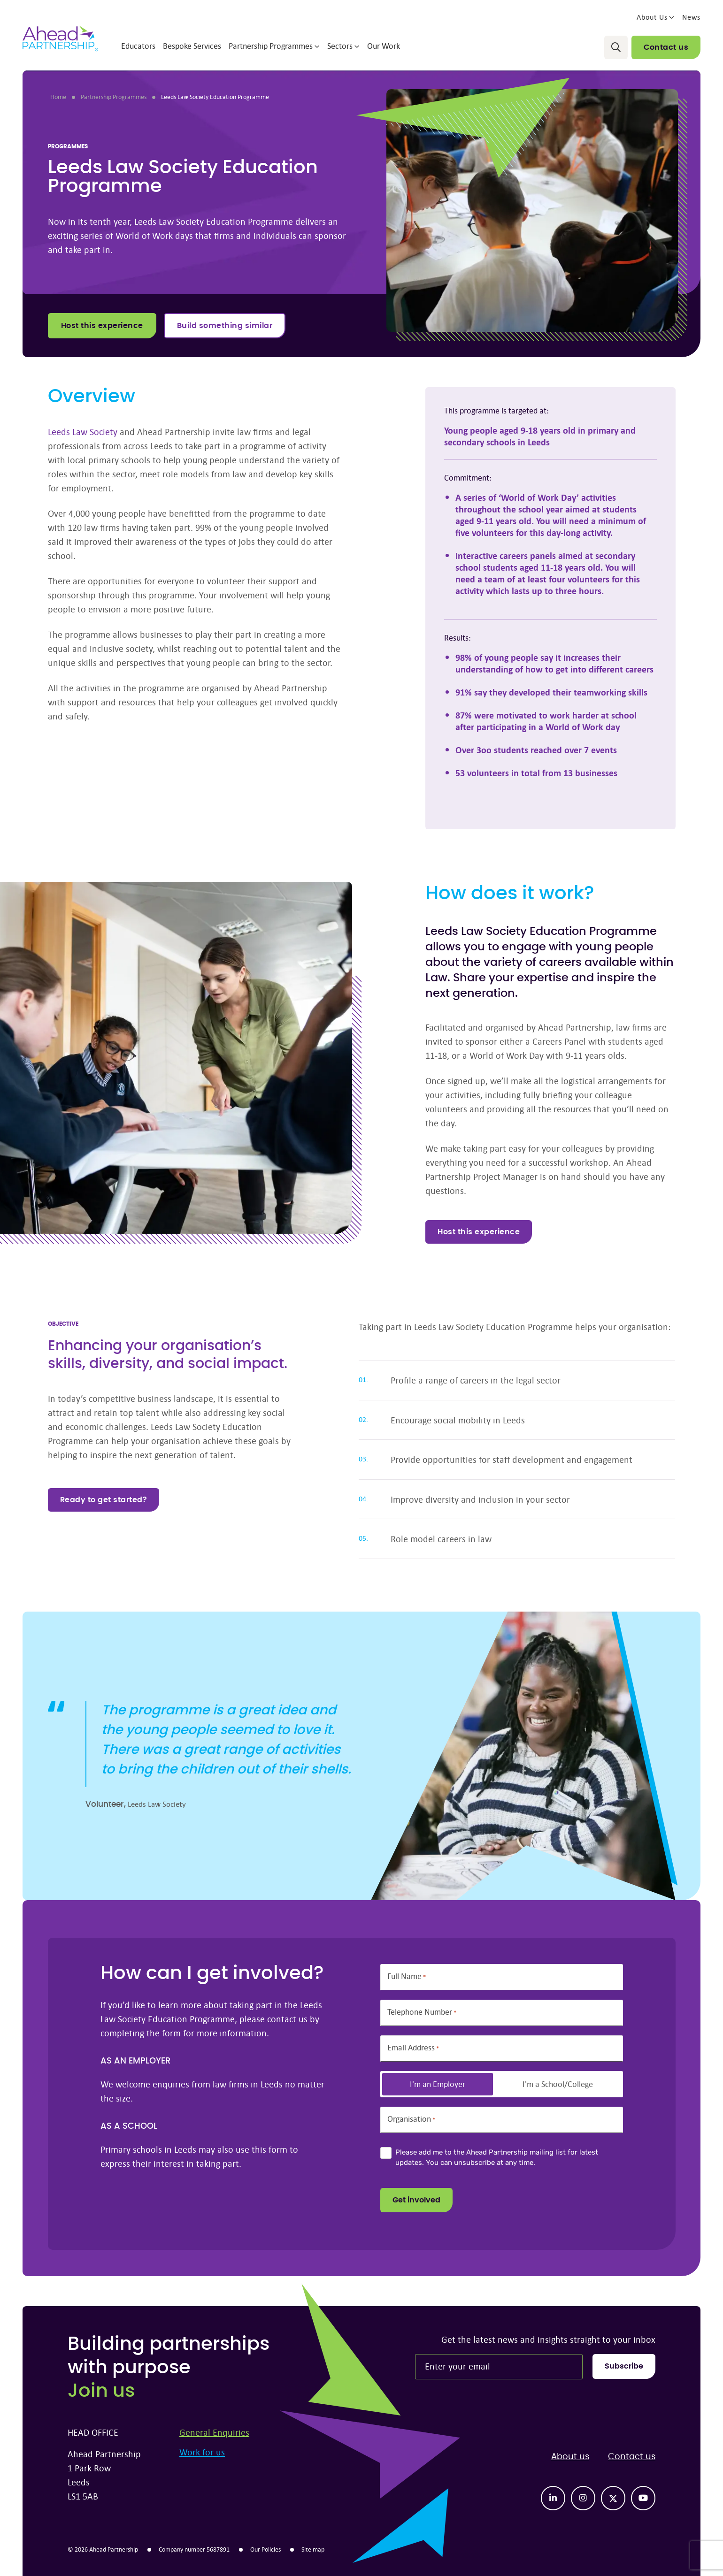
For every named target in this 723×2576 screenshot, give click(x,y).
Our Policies (265, 2549)
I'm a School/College (558, 2084)
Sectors (343, 46)
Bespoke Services (192, 46)
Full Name (406, 1976)
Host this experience (102, 325)
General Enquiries (214, 2432)
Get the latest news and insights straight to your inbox (548, 2339)
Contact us (666, 47)
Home (58, 96)
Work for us (202, 2451)
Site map (312, 2549)
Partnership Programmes (274, 46)
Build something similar (225, 325)
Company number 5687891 (194, 2549)
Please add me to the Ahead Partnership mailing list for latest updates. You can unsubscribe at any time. (496, 2157)
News (691, 17)
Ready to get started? (103, 1500)
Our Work (383, 46)
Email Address (413, 2047)
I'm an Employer (437, 2084)
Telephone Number (421, 2012)
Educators (138, 46)
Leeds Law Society (82, 431)
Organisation (411, 2119)
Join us (101, 2391)
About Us (656, 17)
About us (570, 2457)
